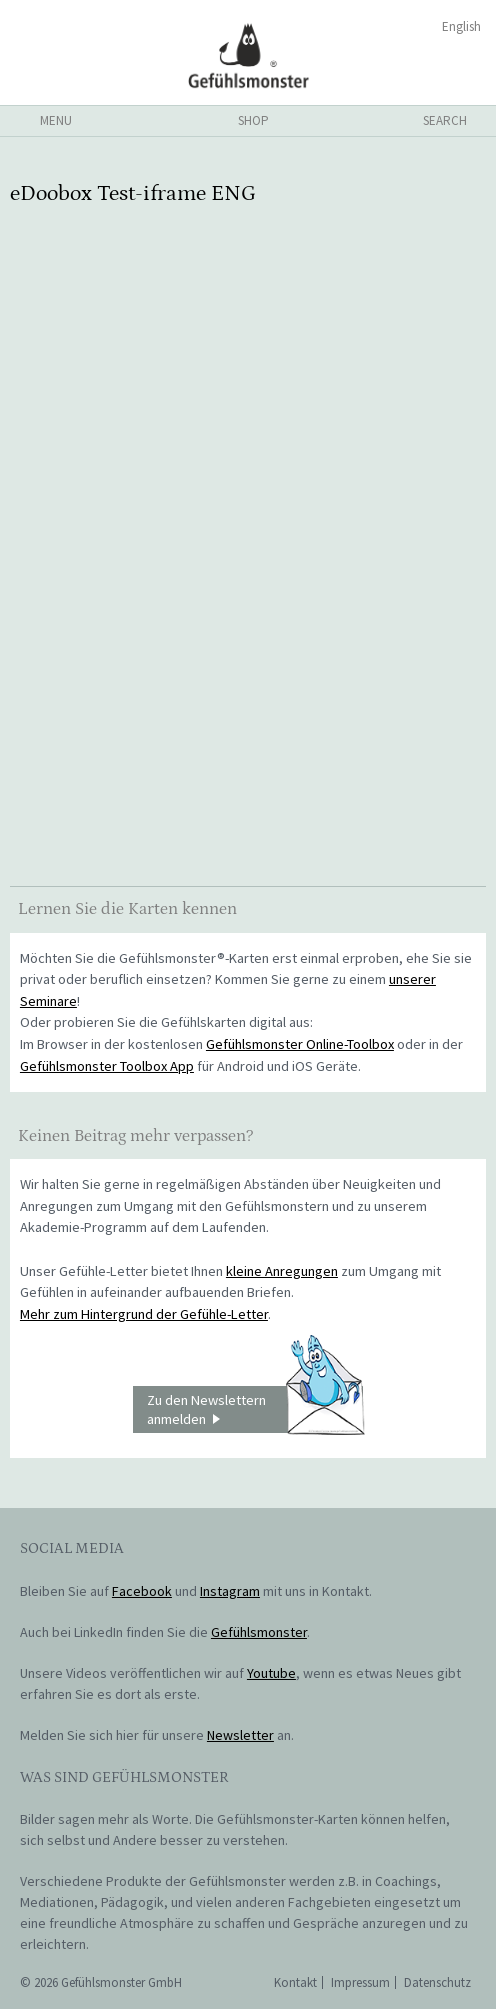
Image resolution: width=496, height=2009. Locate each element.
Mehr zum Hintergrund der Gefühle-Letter (144, 1314)
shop (253, 120)
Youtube (271, 1673)
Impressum (360, 1982)
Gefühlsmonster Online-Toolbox (300, 1044)
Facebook (142, 1591)
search (445, 120)
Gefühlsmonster (248, 55)
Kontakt (295, 1982)
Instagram (230, 1591)
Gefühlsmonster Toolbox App (107, 1066)
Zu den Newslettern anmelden (255, 1410)
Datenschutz (437, 1982)
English (461, 26)
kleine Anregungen (282, 1271)
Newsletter (240, 1735)
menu (56, 120)
